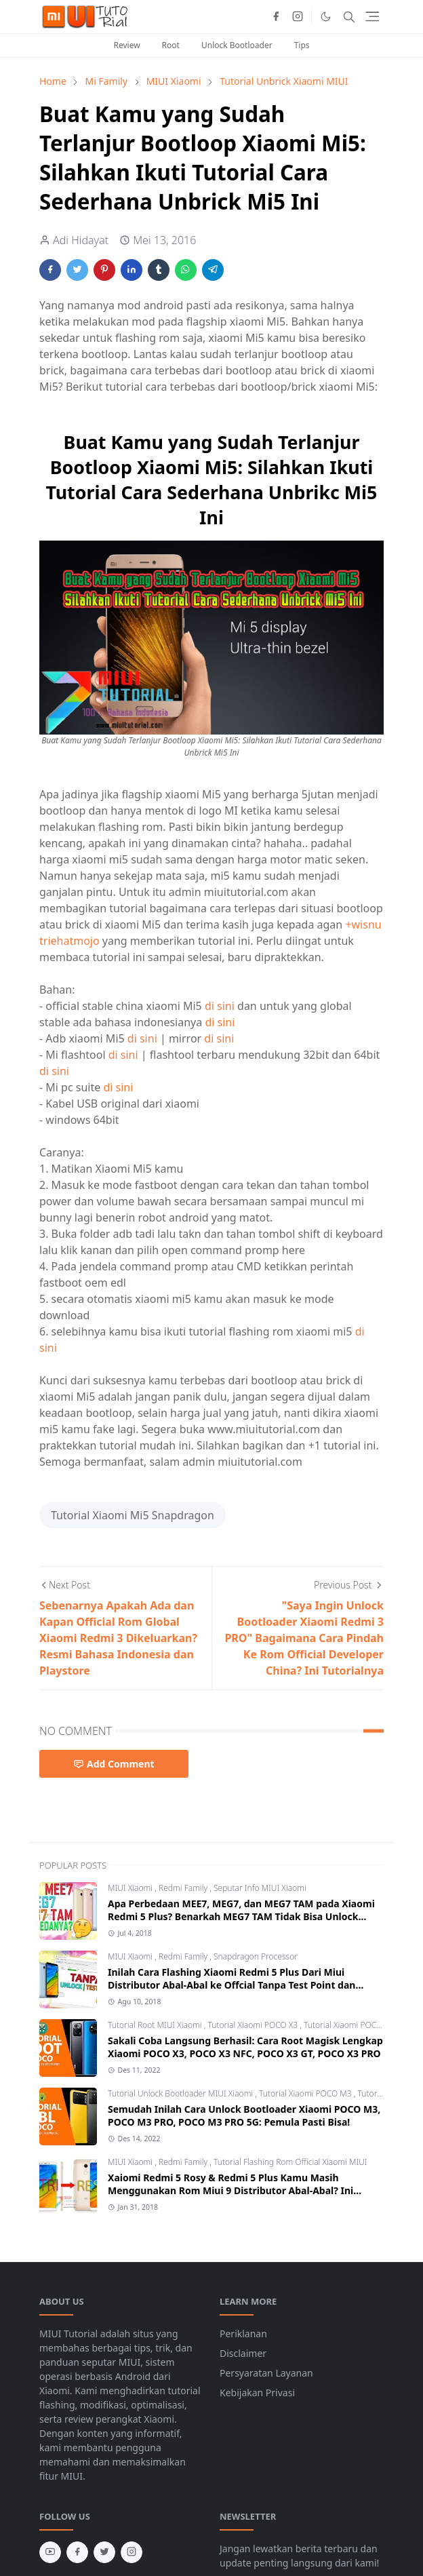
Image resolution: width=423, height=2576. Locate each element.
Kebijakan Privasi (257, 2392)
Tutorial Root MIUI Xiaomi (156, 2025)
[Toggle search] (349, 17)
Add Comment (114, 1763)
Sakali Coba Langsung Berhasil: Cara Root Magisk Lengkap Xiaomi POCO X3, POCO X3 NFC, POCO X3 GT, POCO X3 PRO (245, 2047)
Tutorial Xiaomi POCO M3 (306, 2093)
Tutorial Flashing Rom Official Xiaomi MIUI (290, 2162)
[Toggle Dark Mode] (326, 16)
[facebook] (276, 17)
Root (171, 45)
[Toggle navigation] (372, 16)
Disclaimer (243, 2353)
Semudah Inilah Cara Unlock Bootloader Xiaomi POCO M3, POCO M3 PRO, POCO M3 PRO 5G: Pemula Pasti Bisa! (244, 2115)
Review (126, 45)
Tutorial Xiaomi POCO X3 (253, 2025)
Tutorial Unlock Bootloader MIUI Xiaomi (181, 2093)
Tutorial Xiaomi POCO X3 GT (355, 2025)
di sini (220, 1005)
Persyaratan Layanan (266, 2372)
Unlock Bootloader (237, 45)
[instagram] (297, 17)
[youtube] (50, 2552)
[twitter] (104, 2552)
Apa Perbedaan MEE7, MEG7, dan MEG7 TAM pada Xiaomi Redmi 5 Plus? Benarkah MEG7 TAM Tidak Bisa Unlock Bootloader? (241, 1916)
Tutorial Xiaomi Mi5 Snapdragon (132, 1515)
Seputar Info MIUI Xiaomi (260, 1888)
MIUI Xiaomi (131, 1888)
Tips (302, 45)
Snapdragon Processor (256, 1956)
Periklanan (243, 2333)
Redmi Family (184, 1888)
